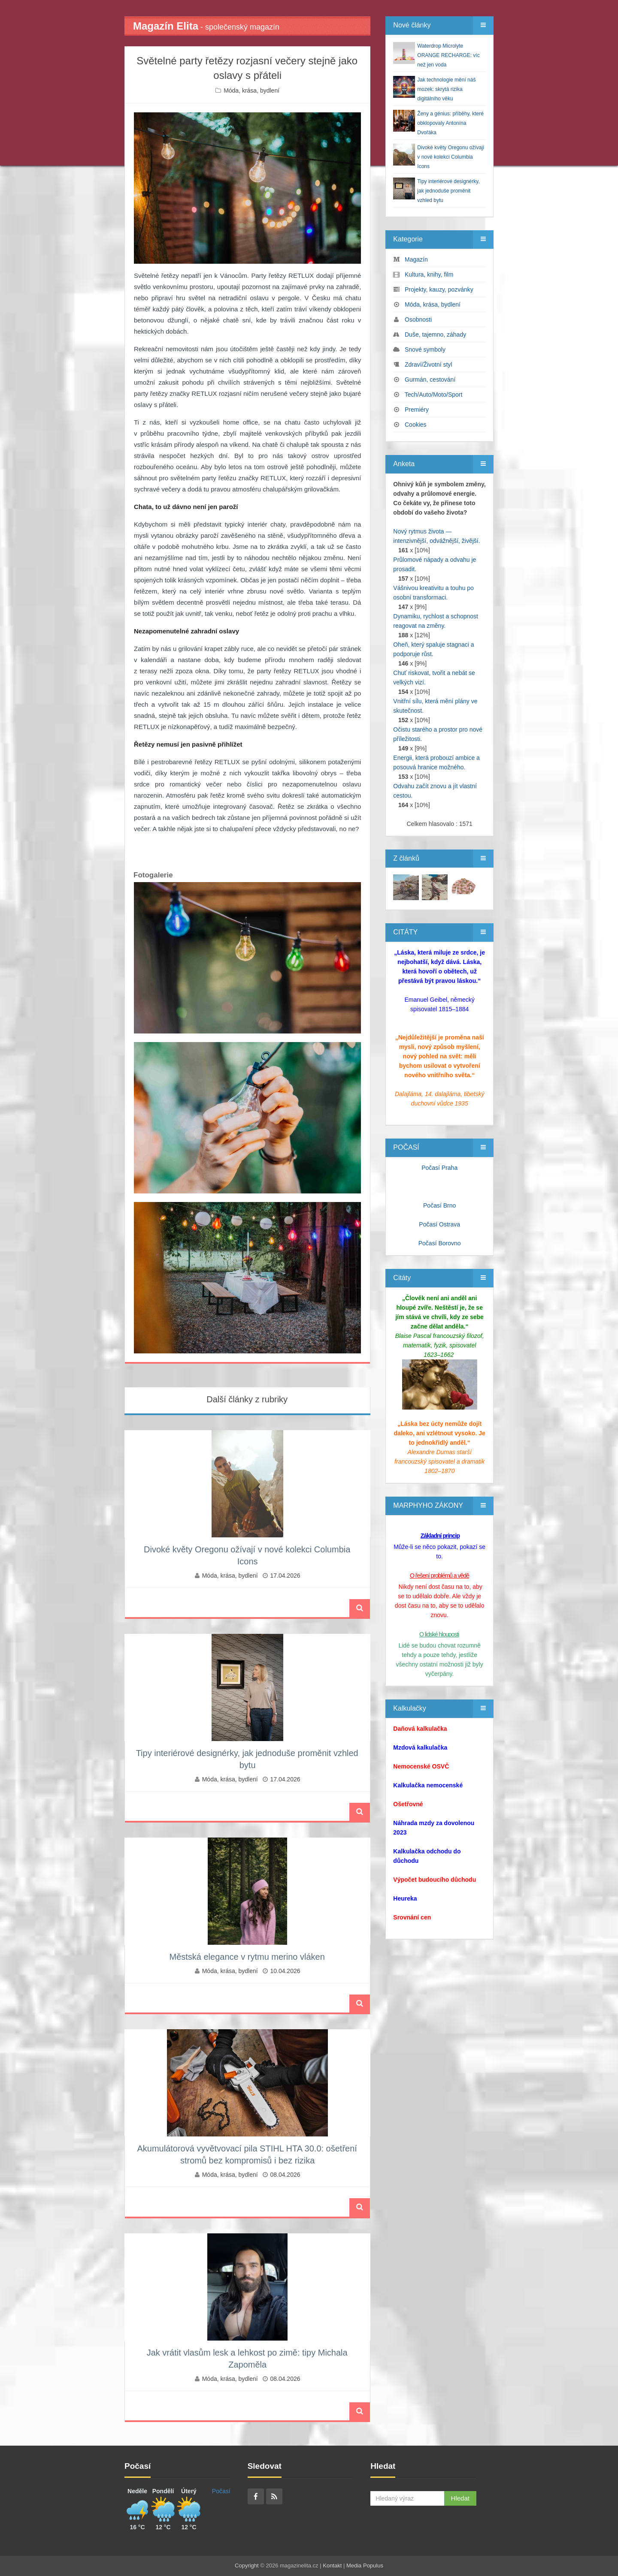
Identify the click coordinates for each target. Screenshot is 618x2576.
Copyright (247, 2565)
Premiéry (417, 409)
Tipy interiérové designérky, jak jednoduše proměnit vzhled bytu (448, 190)
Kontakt (332, 2565)
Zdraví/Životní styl (428, 364)
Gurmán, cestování (430, 379)
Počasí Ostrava (439, 1224)
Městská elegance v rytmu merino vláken (246, 1956)
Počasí (221, 2491)
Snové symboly (425, 349)
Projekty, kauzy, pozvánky (439, 289)
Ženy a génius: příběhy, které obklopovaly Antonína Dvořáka (450, 123)
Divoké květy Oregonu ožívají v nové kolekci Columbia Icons (450, 157)
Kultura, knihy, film (429, 274)
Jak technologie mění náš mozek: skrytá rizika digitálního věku (446, 89)
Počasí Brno (439, 1205)
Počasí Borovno (439, 1243)
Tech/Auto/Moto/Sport (434, 394)
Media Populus (364, 2565)
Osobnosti (418, 319)
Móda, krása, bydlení (251, 90)
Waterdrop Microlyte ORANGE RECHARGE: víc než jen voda (448, 55)
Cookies (416, 424)
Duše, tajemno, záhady (435, 334)
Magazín (416, 259)
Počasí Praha (439, 1167)
